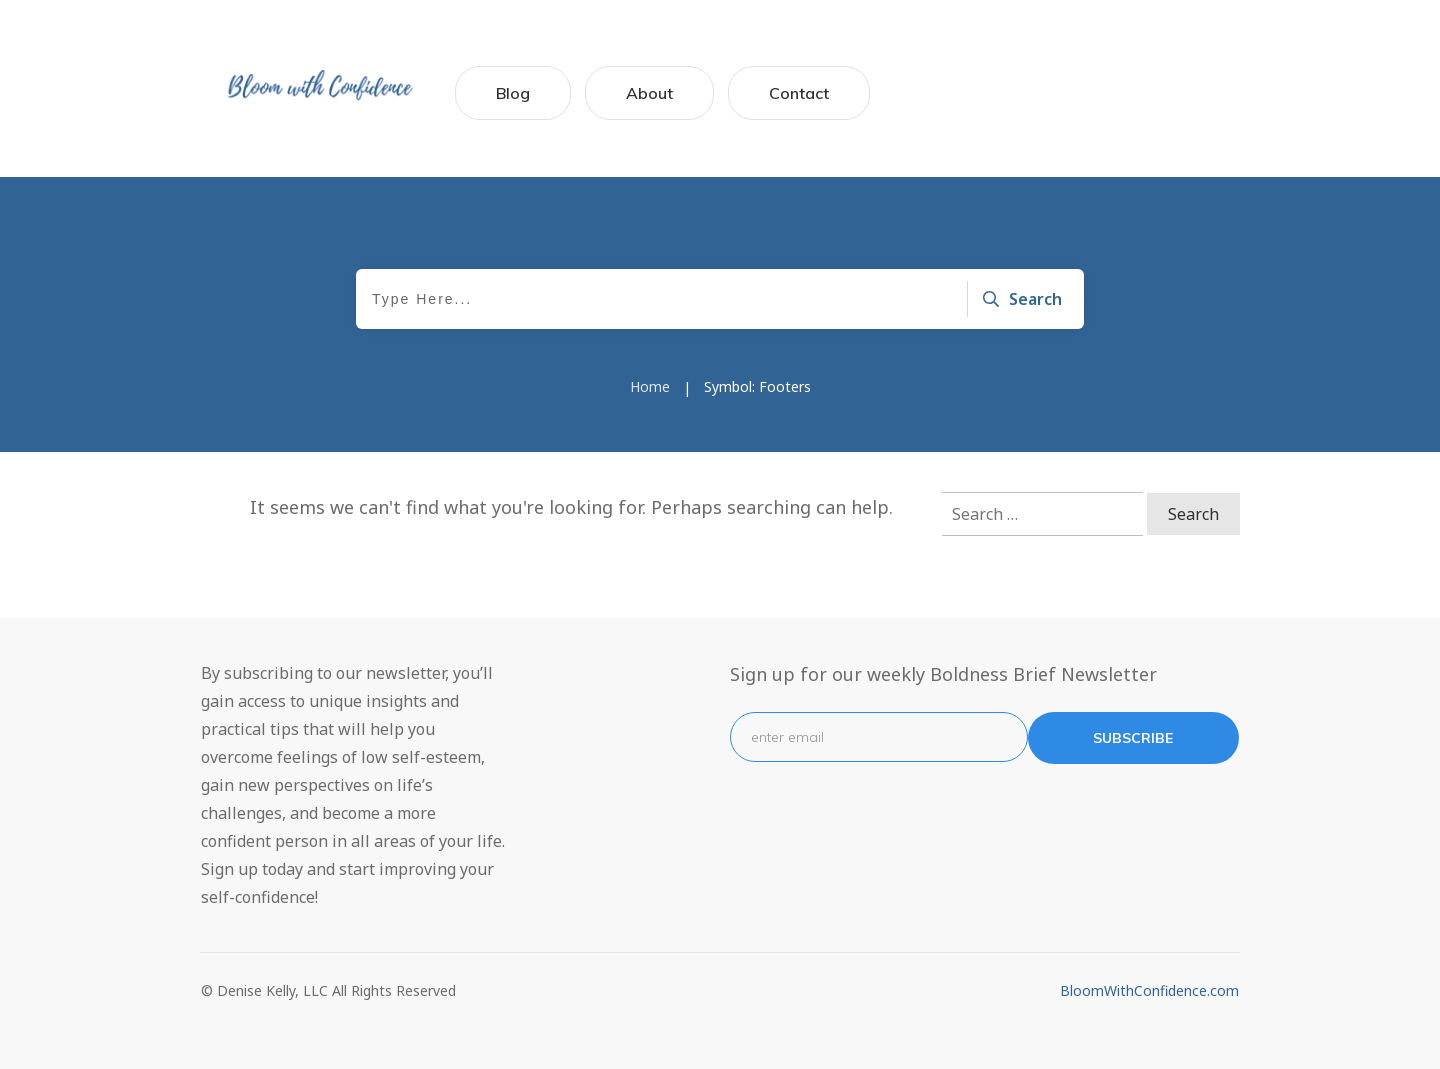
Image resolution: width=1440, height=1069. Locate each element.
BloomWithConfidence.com (1149, 990)
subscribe (1133, 738)
